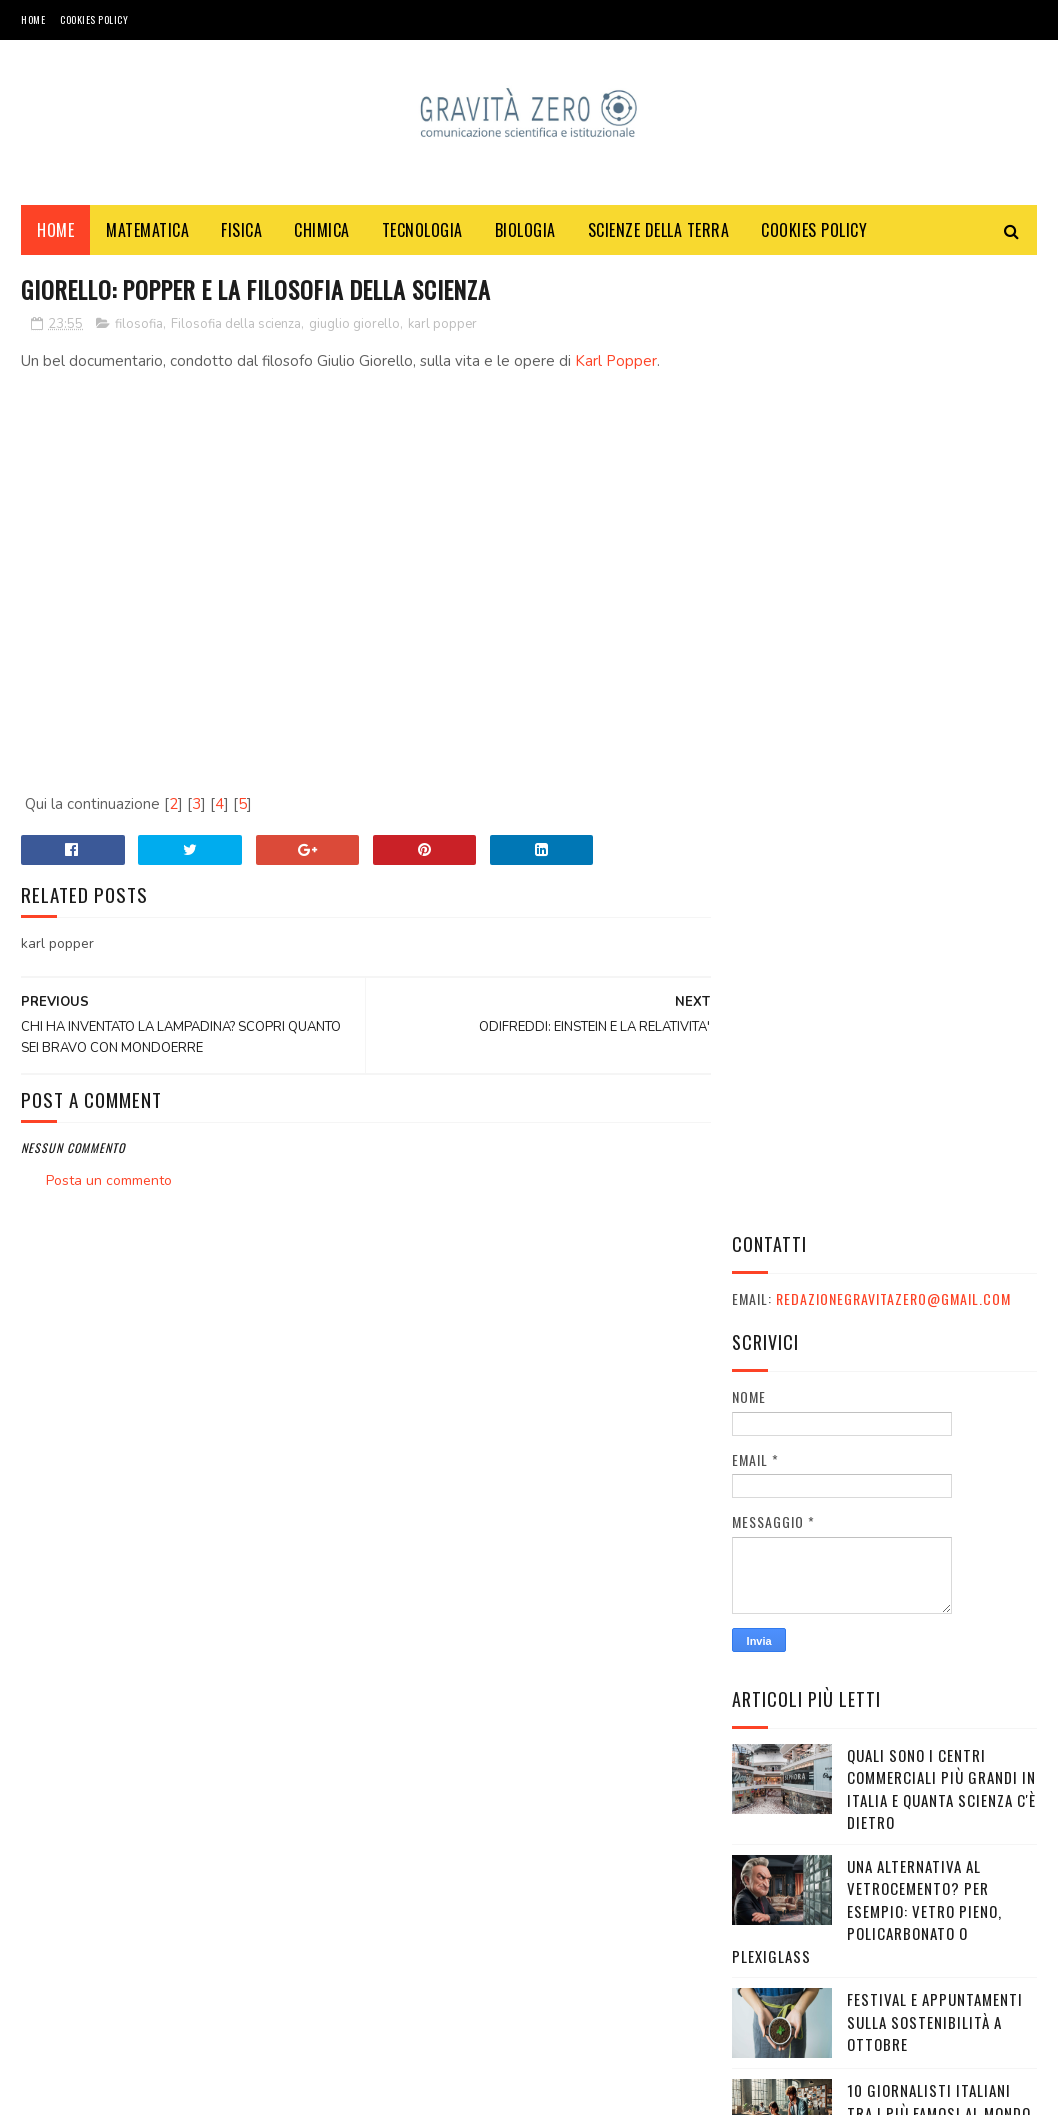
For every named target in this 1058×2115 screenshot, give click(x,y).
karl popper (442, 325)
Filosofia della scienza (236, 325)
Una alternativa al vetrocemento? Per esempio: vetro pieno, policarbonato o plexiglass (867, 950)
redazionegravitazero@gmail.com (893, 338)
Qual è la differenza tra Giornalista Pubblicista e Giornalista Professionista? (941, 1661)
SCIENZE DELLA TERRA (659, 231)
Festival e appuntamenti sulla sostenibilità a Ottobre (935, 1061)
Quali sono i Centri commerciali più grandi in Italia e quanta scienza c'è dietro (941, 828)
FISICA (241, 231)
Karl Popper (616, 362)
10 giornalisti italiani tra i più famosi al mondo (939, 1141)
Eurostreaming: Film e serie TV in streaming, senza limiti (928, 1425)
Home (33, 19)
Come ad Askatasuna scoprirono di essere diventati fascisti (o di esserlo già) (931, 1772)
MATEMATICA (147, 231)
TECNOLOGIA (422, 231)
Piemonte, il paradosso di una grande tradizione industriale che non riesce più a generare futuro (882, 1539)
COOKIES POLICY (94, 19)
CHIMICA (322, 231)
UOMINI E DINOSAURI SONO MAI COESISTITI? (934, 1323)
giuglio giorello (354, 325)
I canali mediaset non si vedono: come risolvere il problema (940, 1243)
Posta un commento (109, 1182)
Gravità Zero (151, 2089)
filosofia (139, 325)
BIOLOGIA (525, 231)
